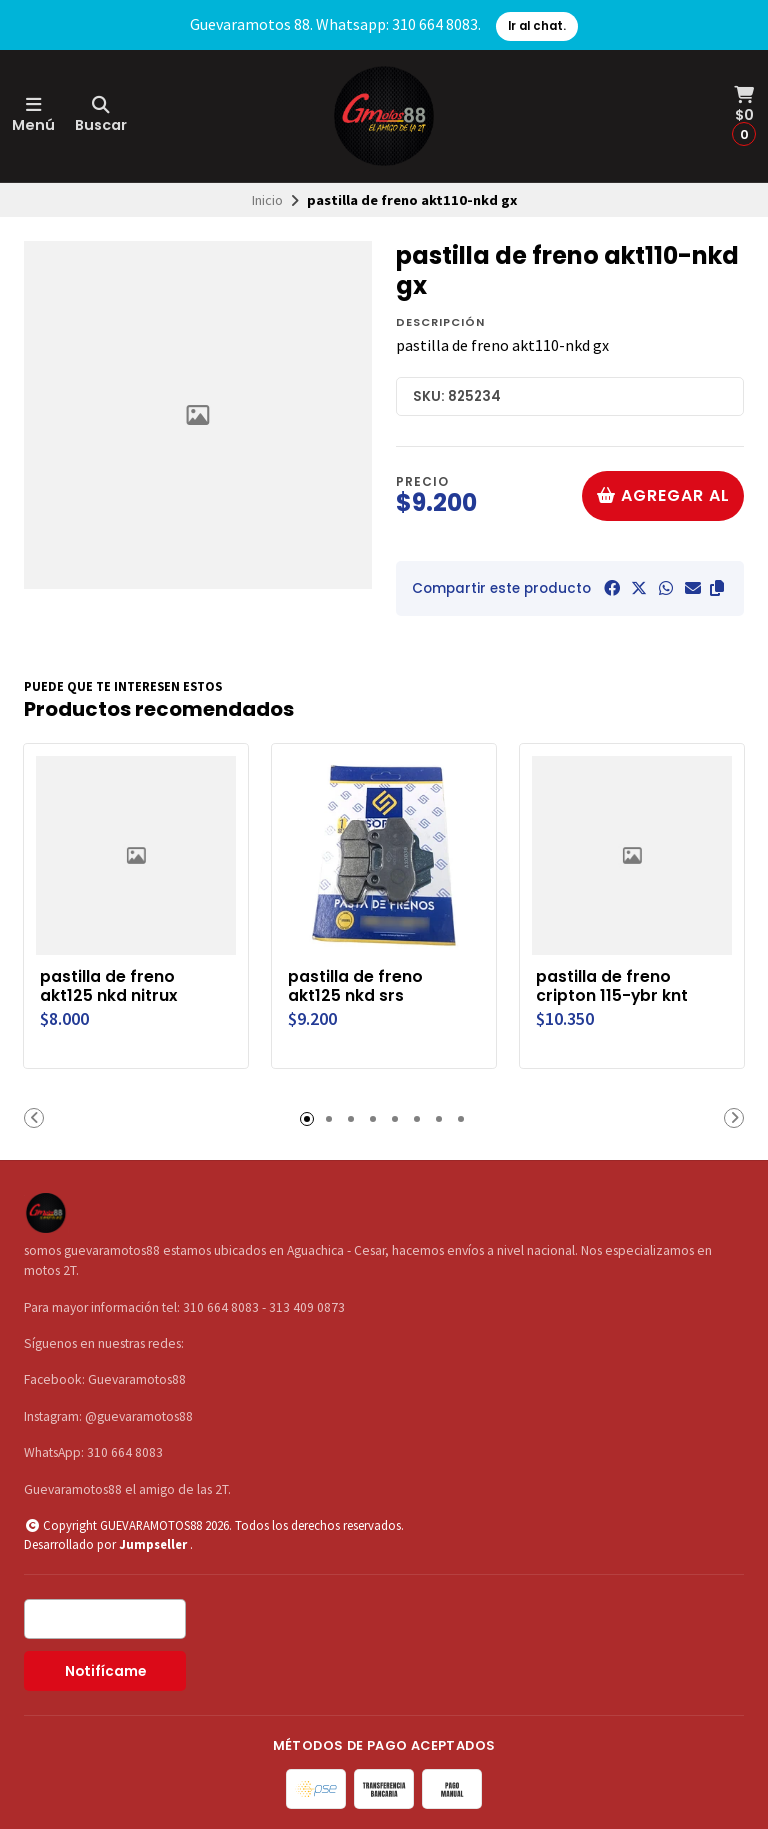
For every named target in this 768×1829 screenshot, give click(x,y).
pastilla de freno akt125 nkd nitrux (110, 986)
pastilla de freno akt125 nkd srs (356, 986)
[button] (717, 588)
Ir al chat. (537, 26)
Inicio (267, 200)
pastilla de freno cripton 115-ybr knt (613, 986)
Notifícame (105, 1671)
